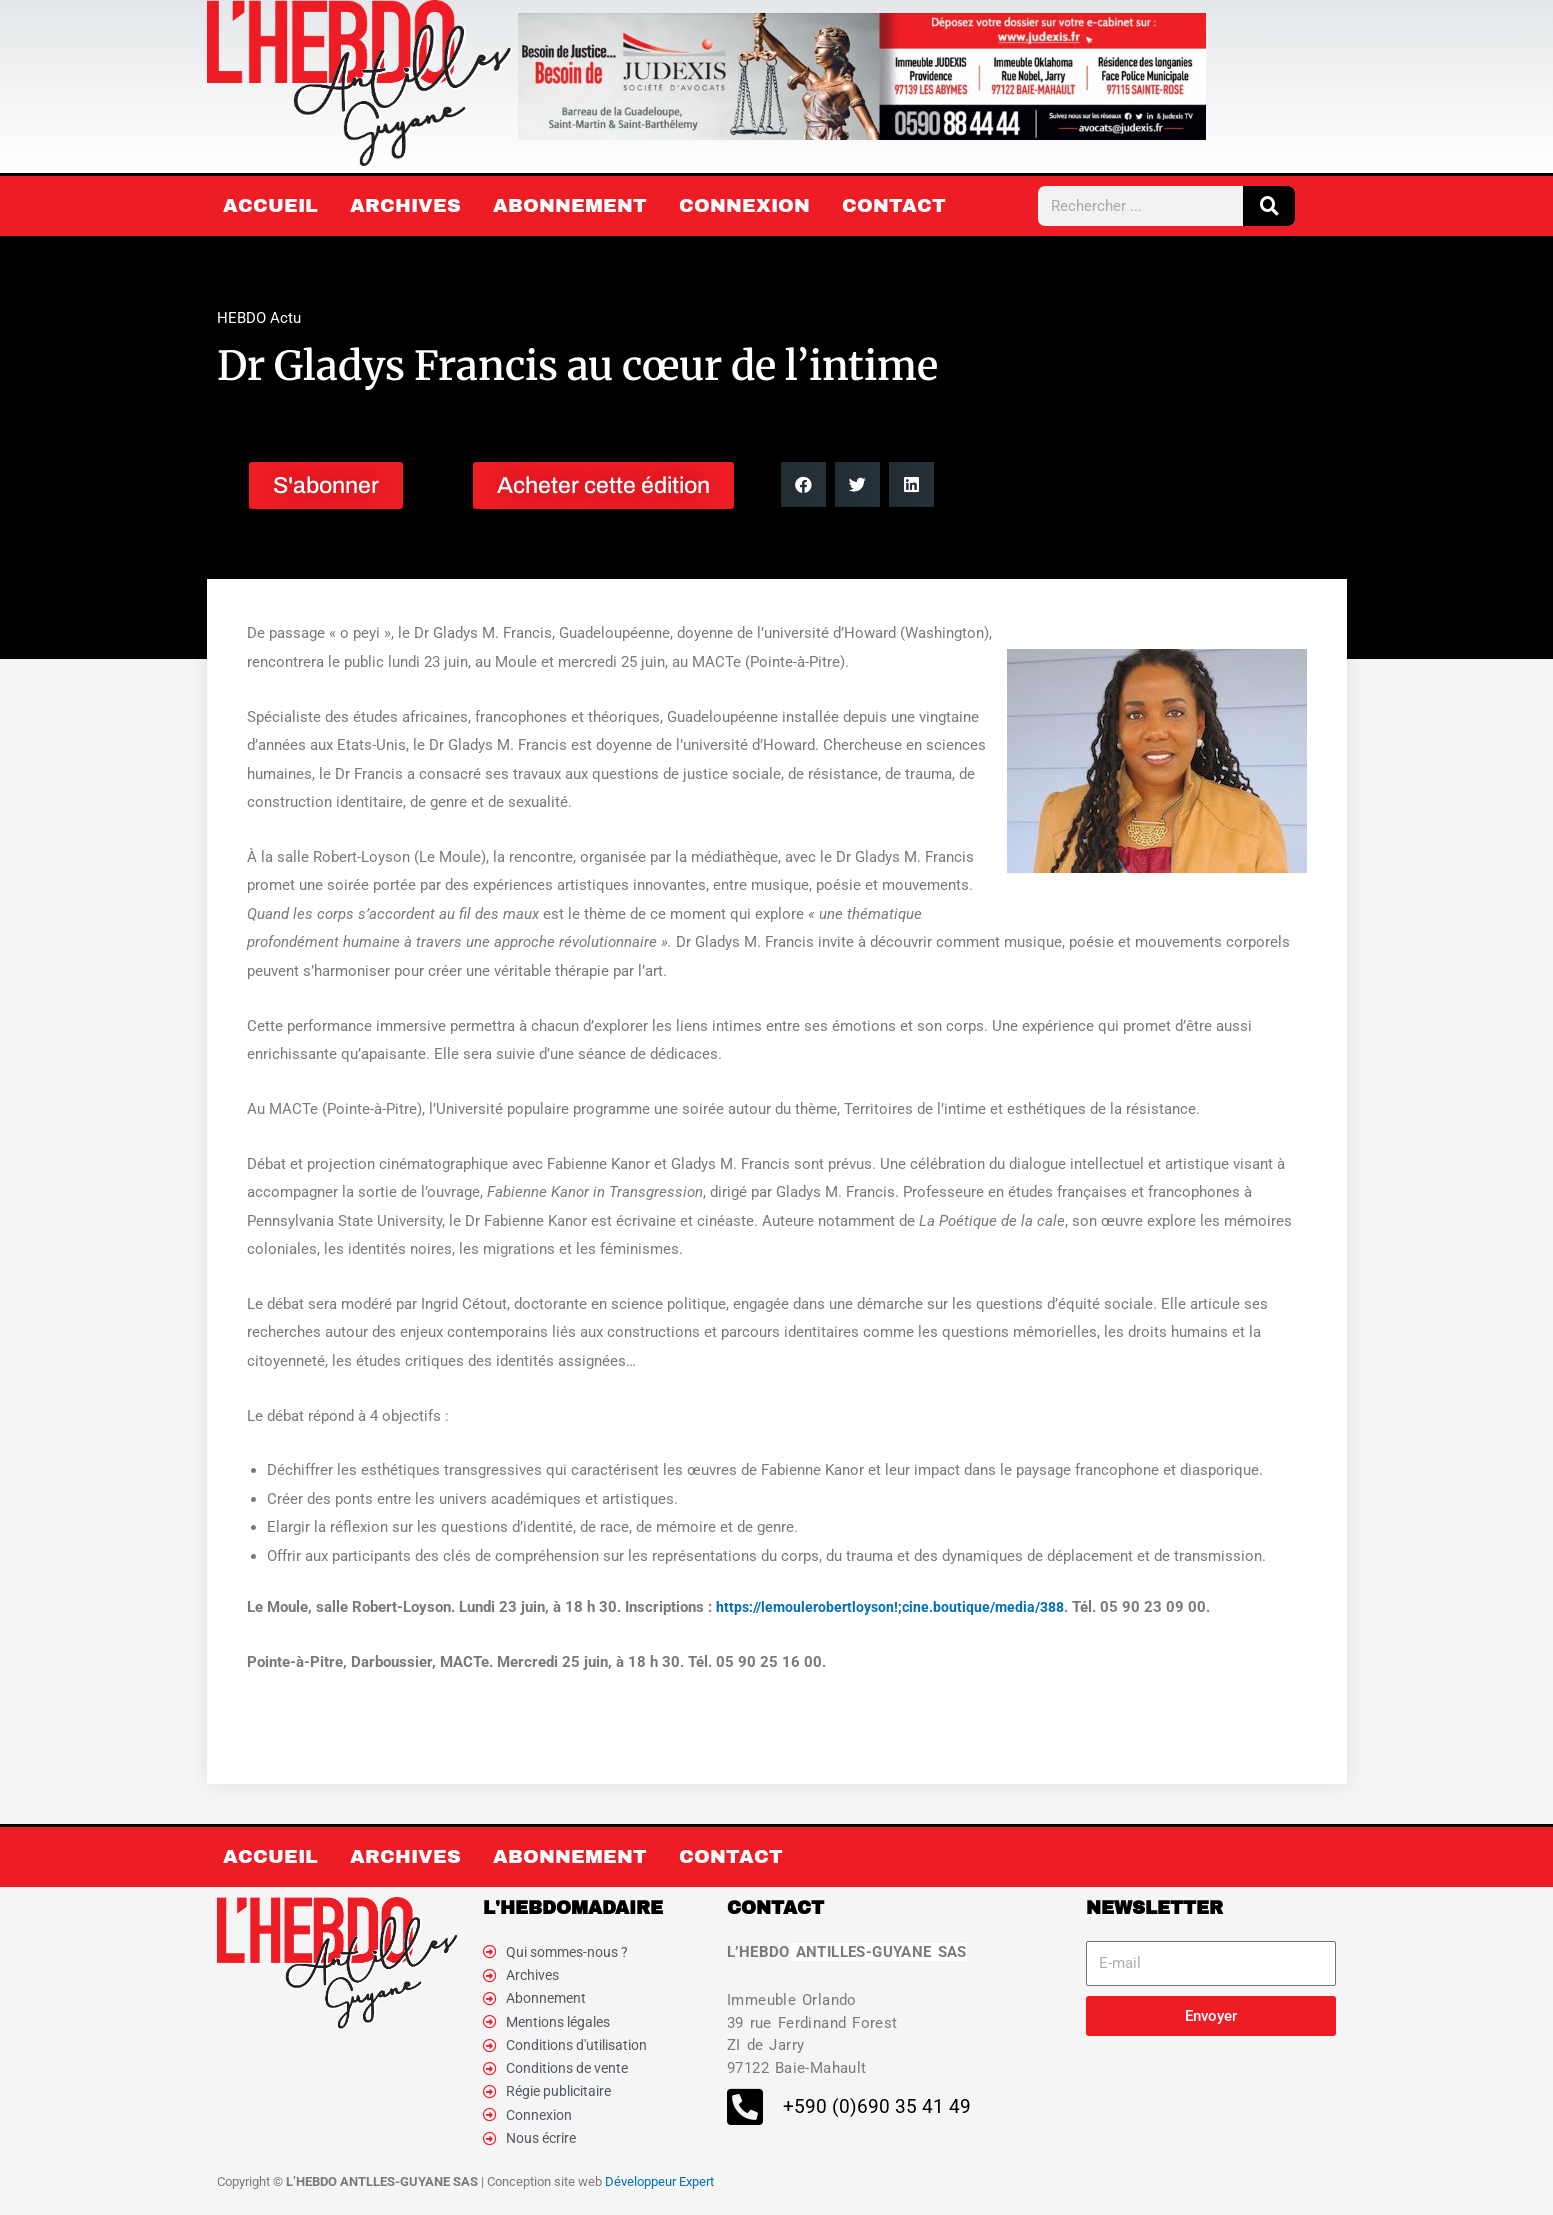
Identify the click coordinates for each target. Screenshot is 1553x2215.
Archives (405, 205)
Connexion (744, 205)
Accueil (270, 205)
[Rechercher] (1269, 206)
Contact (894, 205)
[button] (803, 484)
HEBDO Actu (259, 318)
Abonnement (570, 205)
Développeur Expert (659, 2194)
